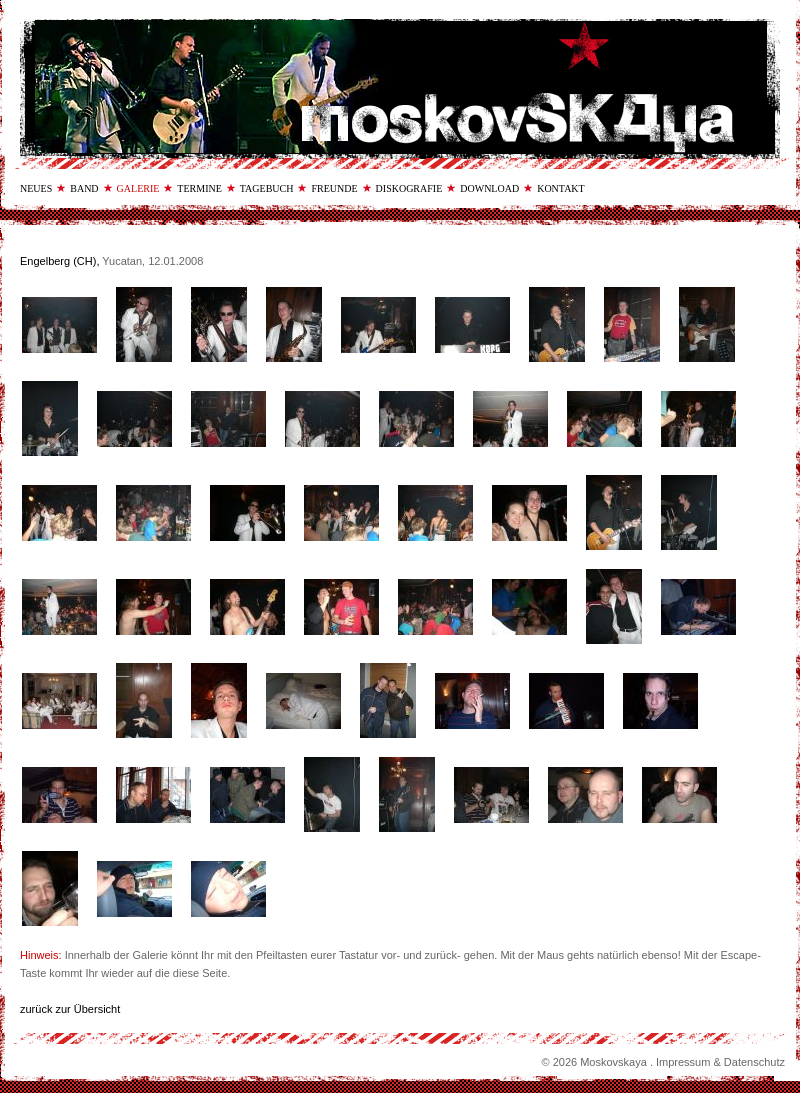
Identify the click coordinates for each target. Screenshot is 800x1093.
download (489, 188)
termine (199, 188)
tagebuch (267, 188)
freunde (334, 188)
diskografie (409, 188)
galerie (138, 188)
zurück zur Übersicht (70, 1009)
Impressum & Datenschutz (720, 1062)
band (84, 188)
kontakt (561, 188)
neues (36, 188)
